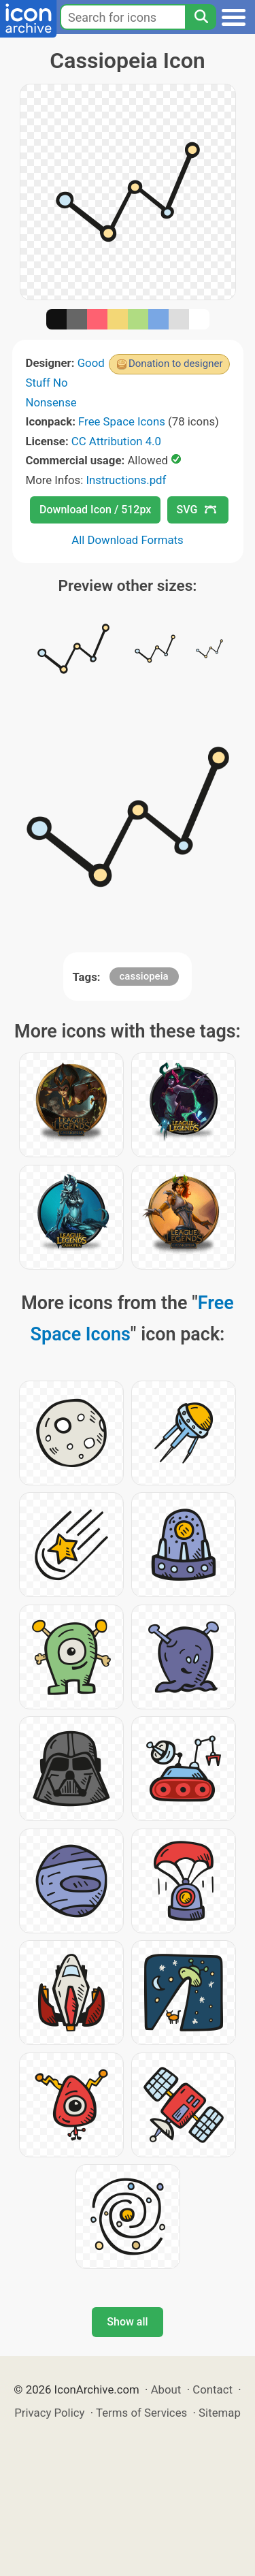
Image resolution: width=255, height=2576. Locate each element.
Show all (127, 2321)
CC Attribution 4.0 (116, 441)
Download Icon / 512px (95, 509)
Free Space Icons (121, 421)
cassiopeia (144, 976)
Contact (212, 2389)
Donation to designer (176, 363)
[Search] (200, 17)
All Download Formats (127, 540)
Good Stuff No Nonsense (65, 382)
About (166, 2389)
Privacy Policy (49, 2412)
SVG (196, 509)
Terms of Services (141, 2412)
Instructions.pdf (126, 480)
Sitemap (220, 2412)
